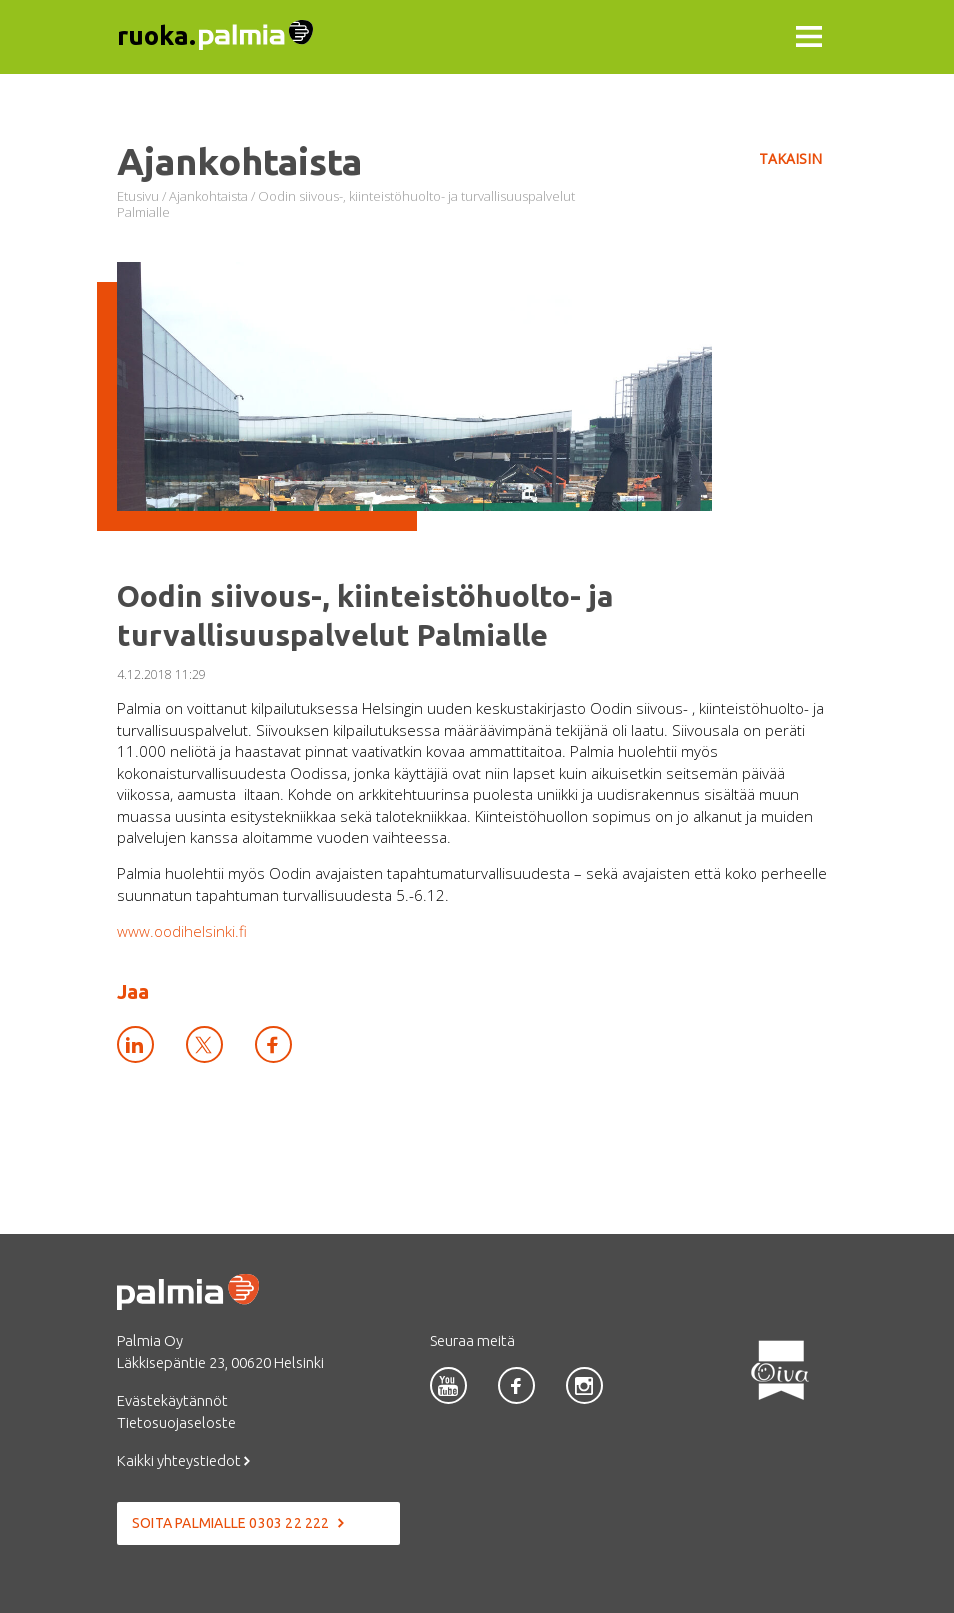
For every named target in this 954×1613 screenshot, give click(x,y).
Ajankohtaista (208, 196)
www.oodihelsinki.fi (182, 931)
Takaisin (790, 158)
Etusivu (138, 196)
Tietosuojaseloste (176, 1422)
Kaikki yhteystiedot (183, 1460)
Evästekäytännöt (172, 1400)
